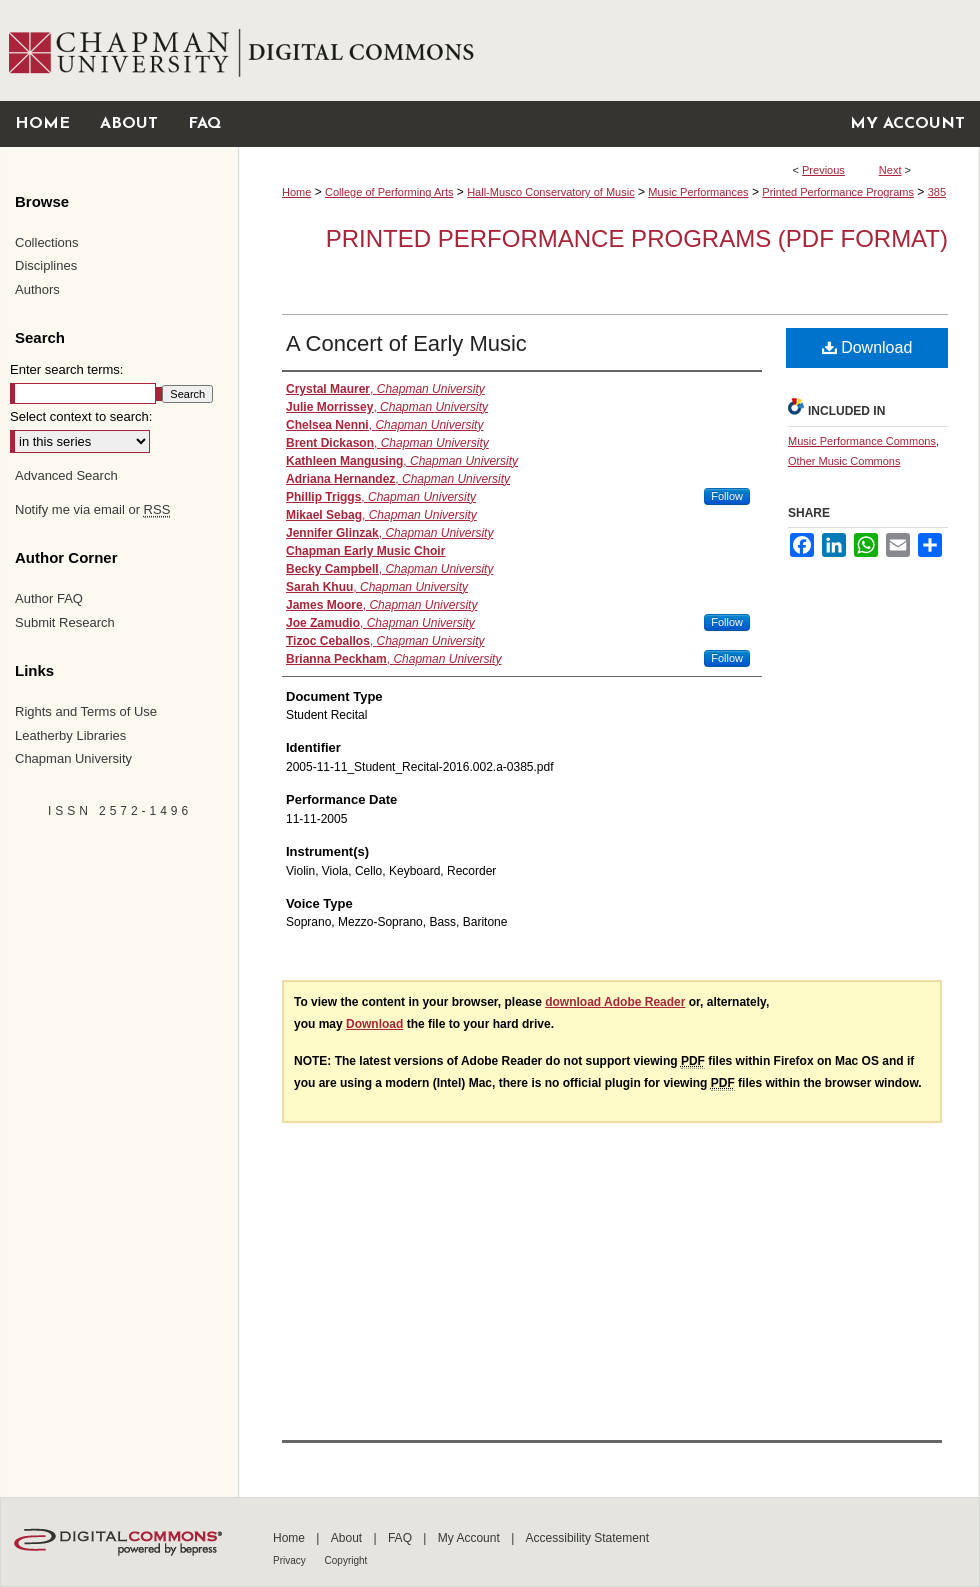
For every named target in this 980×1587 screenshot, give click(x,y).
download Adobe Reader (615, 1002)
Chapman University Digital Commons (608, 50)
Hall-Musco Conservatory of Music (551, 192)
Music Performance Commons (862, 441)
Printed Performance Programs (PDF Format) (637, 238)
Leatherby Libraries (70, 735)
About (348, 1538)
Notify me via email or (92, 510)
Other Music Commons (844, 461)
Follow (727, 496)
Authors (37, 289)
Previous (823, 170)
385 (937, 192)
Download (867, 347)
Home (296, 192)
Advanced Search (66, 475)
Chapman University (73, 758)
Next (890, 170)
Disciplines (46, 265)
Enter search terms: (66, 369)
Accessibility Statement (587, 1538)
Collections (47, 242)
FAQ (401, 1538)
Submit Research (65, 622)
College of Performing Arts (389, 192)
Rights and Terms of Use (86, 711)
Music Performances (698, 192)
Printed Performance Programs (838, 192)
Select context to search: (81, 416)
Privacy (291, 1560)
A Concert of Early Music (406, 343)
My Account (470, 1538)
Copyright (346, 1560)
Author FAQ (49, 598)
